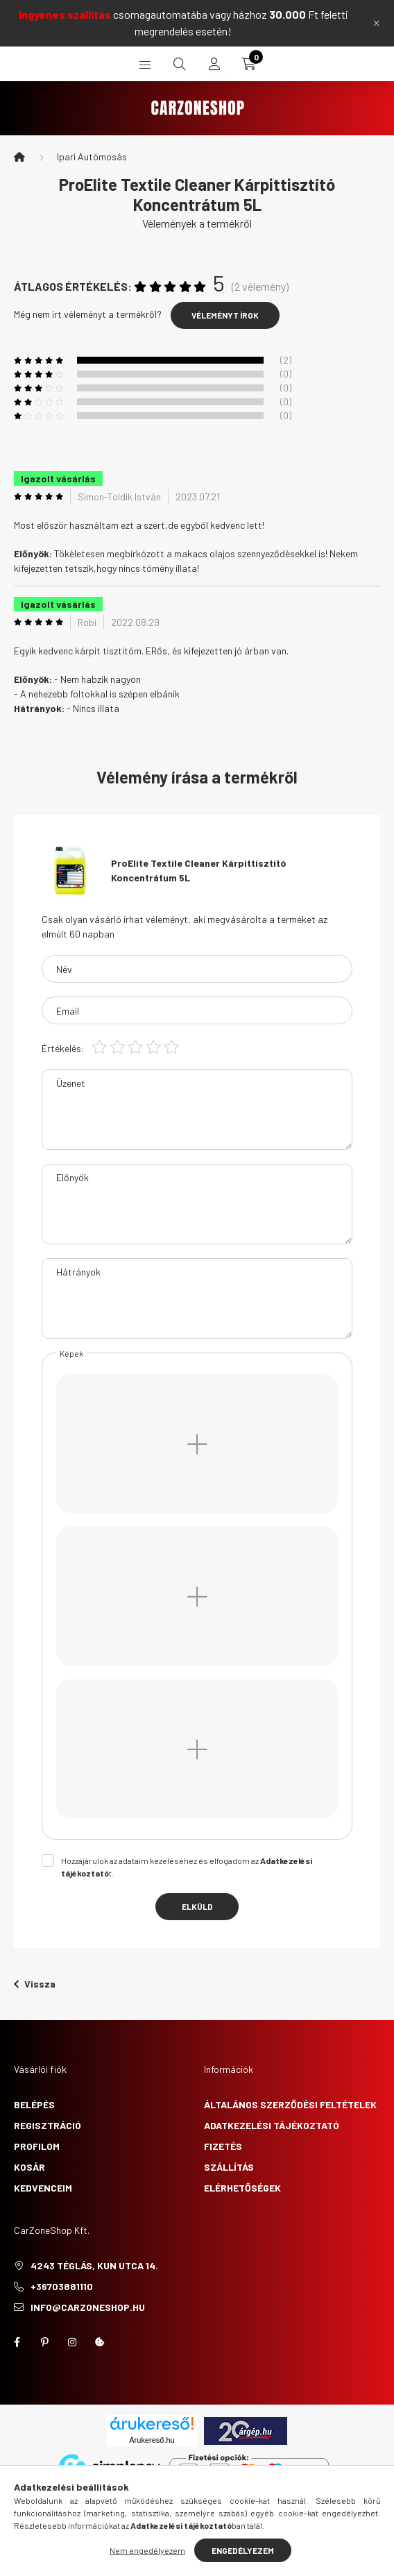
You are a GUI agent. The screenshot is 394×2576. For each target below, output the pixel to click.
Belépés (34, 2104)
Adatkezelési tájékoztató (271, 2125)
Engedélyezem (243, 2550)
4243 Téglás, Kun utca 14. (94, 2265)
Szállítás (229, 2167)
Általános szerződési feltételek (290, 2104)
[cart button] (249, 64)
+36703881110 (62, 2286)
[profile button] (214, 64)
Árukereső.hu (151, 2440)
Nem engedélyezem (147, 2550)
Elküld (197, 1906)
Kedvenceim (43, 2188)
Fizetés (223, 2146)
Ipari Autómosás (92, 156)
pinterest (44, 2342)
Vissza (34, 1984)
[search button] (180, 64)
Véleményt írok (225, 315)
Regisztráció (47, 2125)
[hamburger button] (145, 64)
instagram (72, 2342)
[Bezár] (376, 22)
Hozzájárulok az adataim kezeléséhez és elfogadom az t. (186, 1867)
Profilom (37, 2146)
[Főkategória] (19, 156)
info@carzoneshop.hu (88, 2307)
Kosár (29, 2167)
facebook (17, 2342)
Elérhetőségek (242, 2188)
